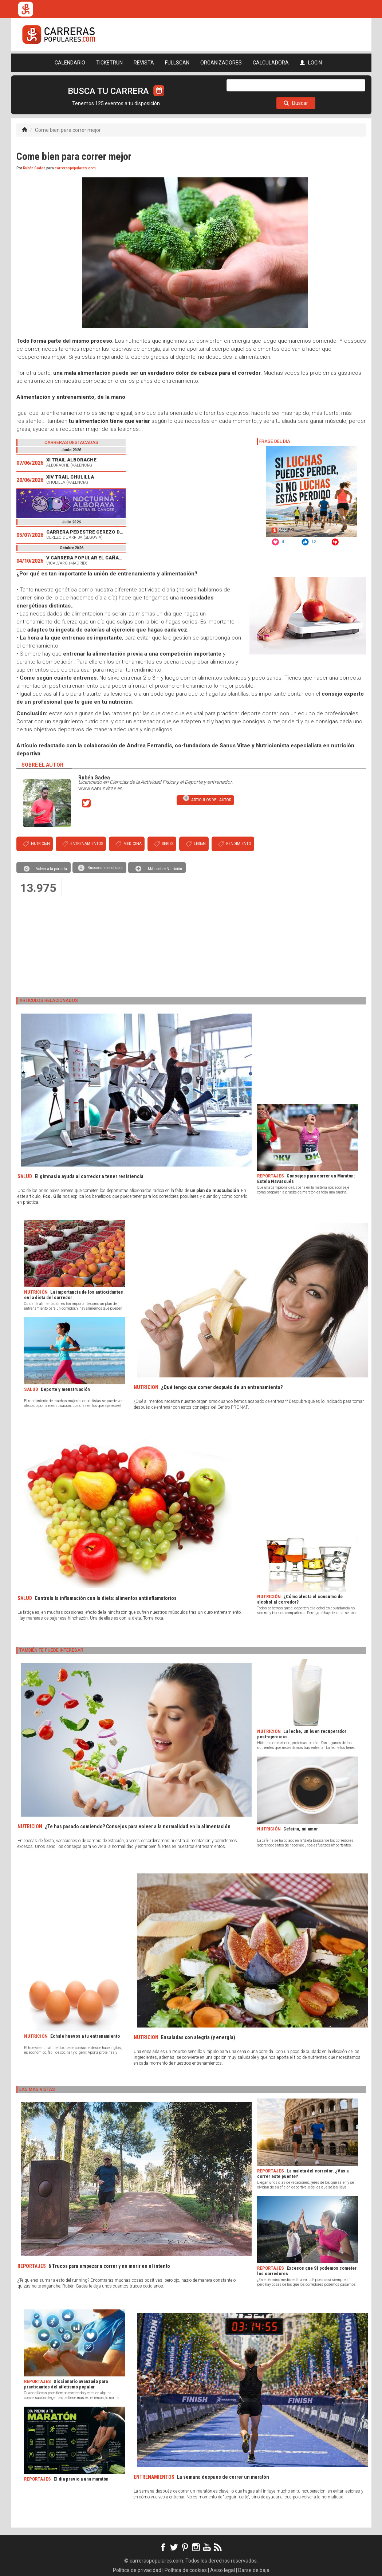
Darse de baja (253, 2570)
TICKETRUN (109, 63)
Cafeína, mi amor (300, 1829)
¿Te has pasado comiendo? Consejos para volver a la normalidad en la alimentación (138, 1826)
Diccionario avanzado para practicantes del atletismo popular (66, 2384)
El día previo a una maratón (81, 2479)
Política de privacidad (137, 2570)
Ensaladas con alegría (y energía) (198, 2037)
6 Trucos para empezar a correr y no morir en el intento (109, 2266)
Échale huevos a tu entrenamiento (85, 2036)
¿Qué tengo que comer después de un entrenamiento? (222, 1387)
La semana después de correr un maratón (223, 2477)
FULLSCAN (177, 63)
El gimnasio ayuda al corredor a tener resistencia (89, 1176)
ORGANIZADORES (221, 63)
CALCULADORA (271, 63)
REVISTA (144, 63)
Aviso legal (222, 2570)
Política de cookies (186, 2570)
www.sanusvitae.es (100, 788)
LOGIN (311, 63)
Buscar (296, 103)
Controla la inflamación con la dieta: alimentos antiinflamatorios (106, 1598)
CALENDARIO (70, 63)
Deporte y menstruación (65, 1389)
